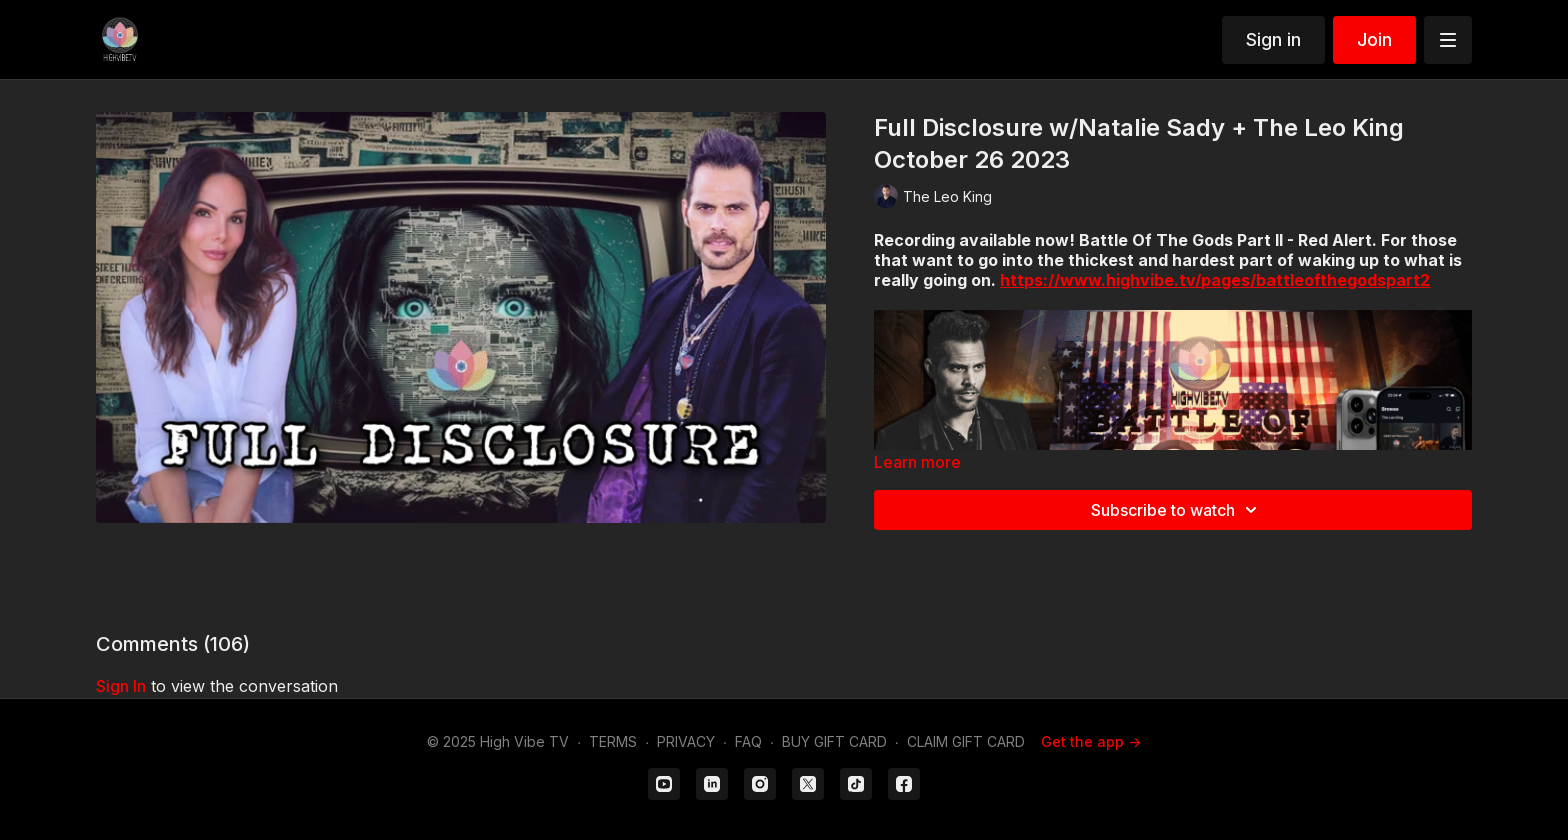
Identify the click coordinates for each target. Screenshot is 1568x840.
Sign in (1273, 39)
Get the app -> (1091, 741)
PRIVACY (686, 741)
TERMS (613, 741)
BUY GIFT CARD (834, 741)
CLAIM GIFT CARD (966, 741)
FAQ (748, 741)
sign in (121, 686)
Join (1374, 39)
